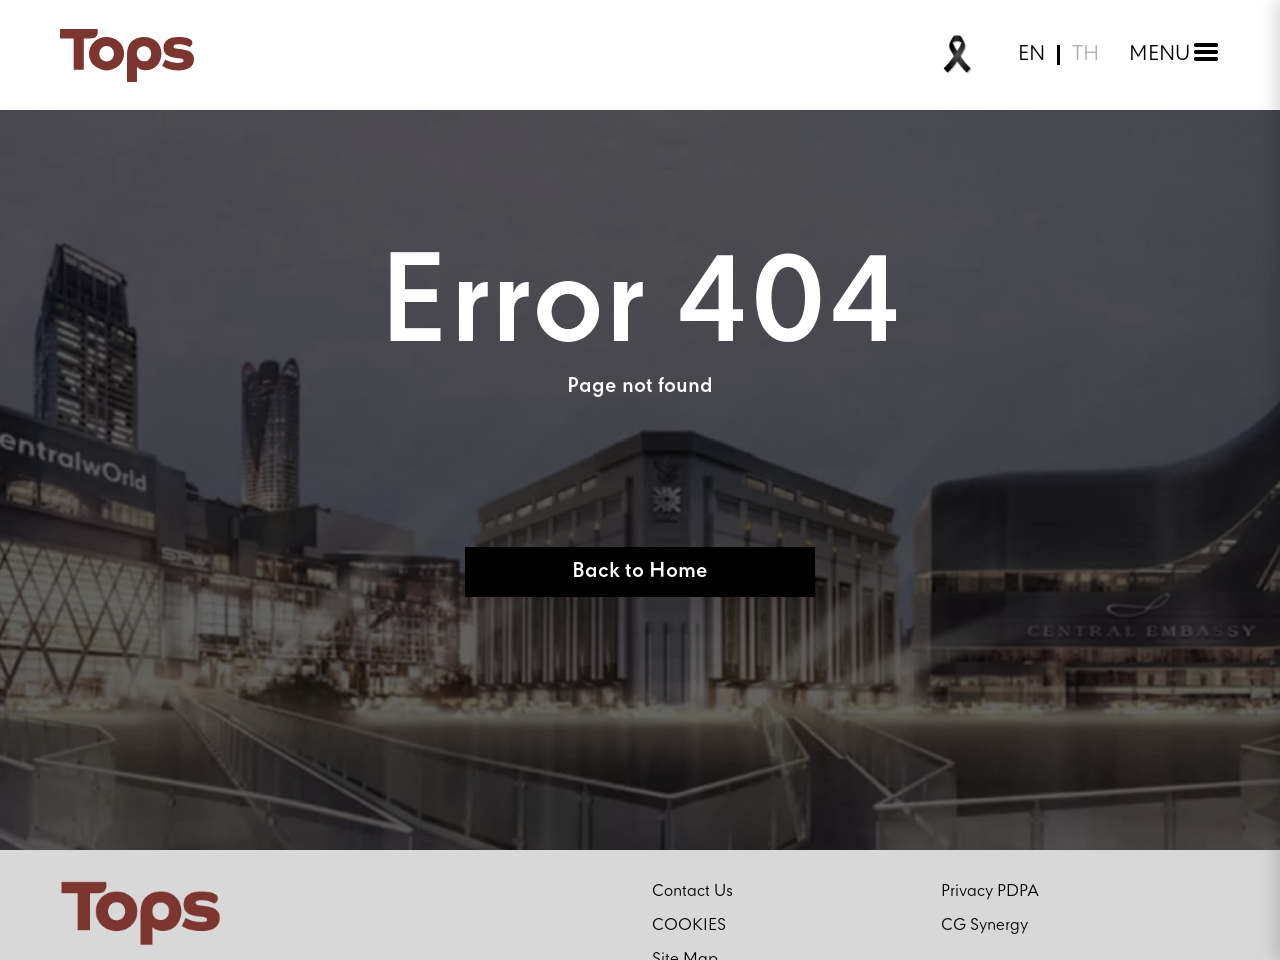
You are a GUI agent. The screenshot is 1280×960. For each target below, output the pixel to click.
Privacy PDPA (990, 891)
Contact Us (692, 891)
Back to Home (640, 571)
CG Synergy (984, 925)
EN (1031, 55)
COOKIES (689, 925)
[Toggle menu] (1169, 55)
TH (1085, 55)
